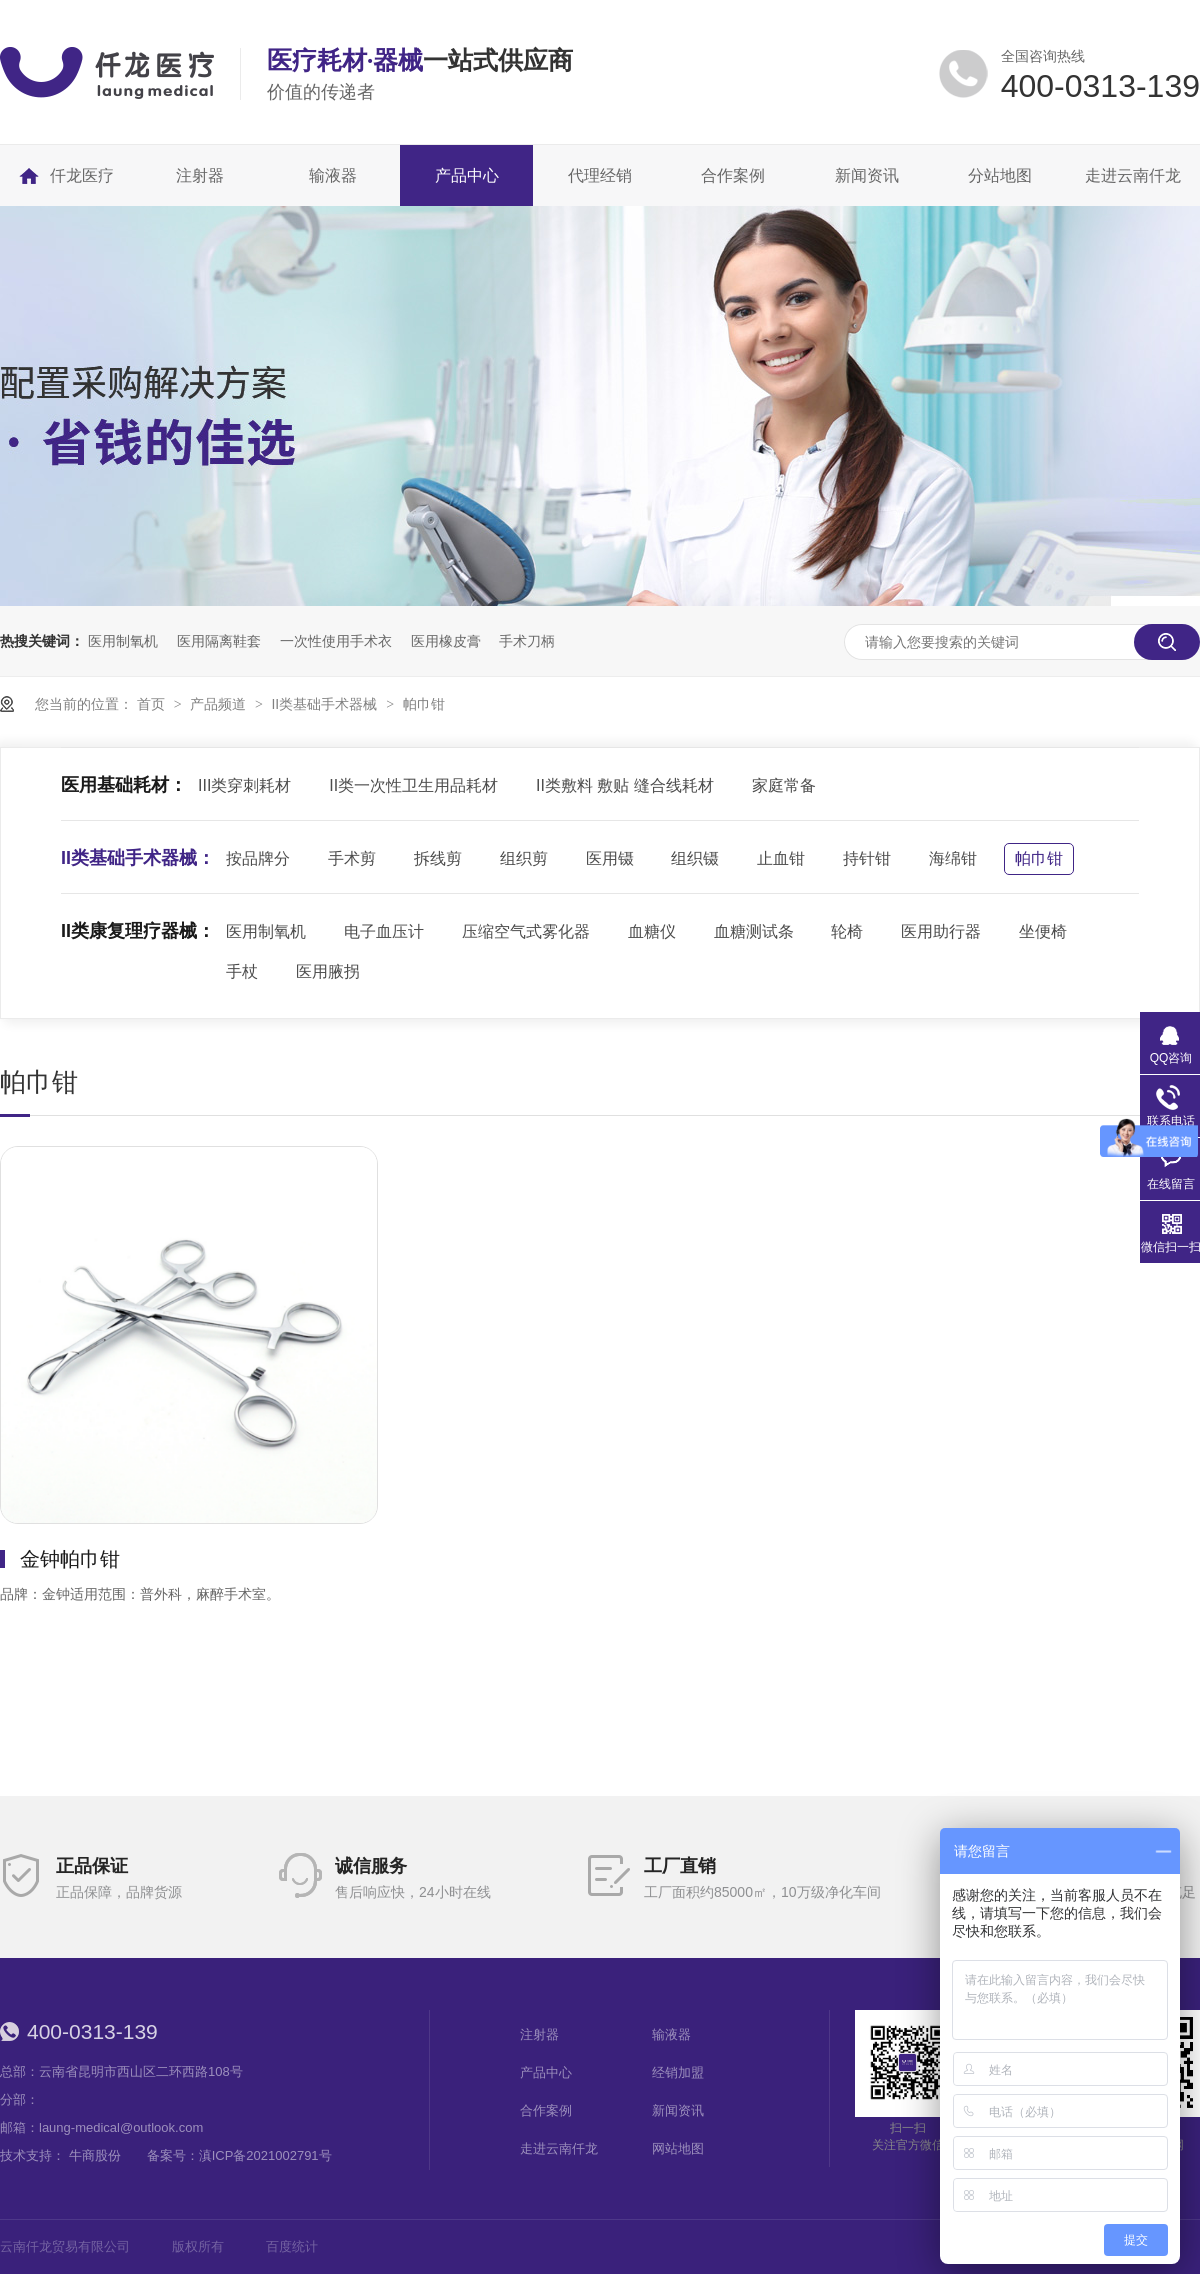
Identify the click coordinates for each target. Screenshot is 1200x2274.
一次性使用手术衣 (336, 641)
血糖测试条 (754, 931)
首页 (153, 704)
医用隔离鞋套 (219, 641)
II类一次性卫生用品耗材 (413, 785)
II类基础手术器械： (138, 858)
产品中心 (546, 2072)
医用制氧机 (123, 641)
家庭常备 (784, 785)
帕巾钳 (424, 704)
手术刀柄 (527, 641)
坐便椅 (1043, 931)
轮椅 (847, 931)
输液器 (671, 2034)
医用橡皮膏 (446, 641)
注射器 (539, 2034)
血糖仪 (652, 931)
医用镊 (610, 858)
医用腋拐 (328, 971)
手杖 (242, 971)
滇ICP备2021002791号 (265, 2155)
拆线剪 (438, 858)
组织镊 (695, 858)
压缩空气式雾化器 (526, 931)
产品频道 (220, 704)
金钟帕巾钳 (70, 1559)
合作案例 (546, 2110)
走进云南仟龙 (559, 2148)
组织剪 (524, 858)
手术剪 (352, 858)
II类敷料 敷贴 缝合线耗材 (625, 785)
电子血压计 (384, 931)
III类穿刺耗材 (244, 785)
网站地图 (678, 2148)
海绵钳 (953, 858)
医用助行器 (941, 931)
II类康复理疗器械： (138, 931)
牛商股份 (95, 2155)
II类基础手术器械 (326, 704)
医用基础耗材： (124, 785)
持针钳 (867, 858)
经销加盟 (678, 2072)
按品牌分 (258, 858)
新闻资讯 (678, 2110)
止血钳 (781, 858)
